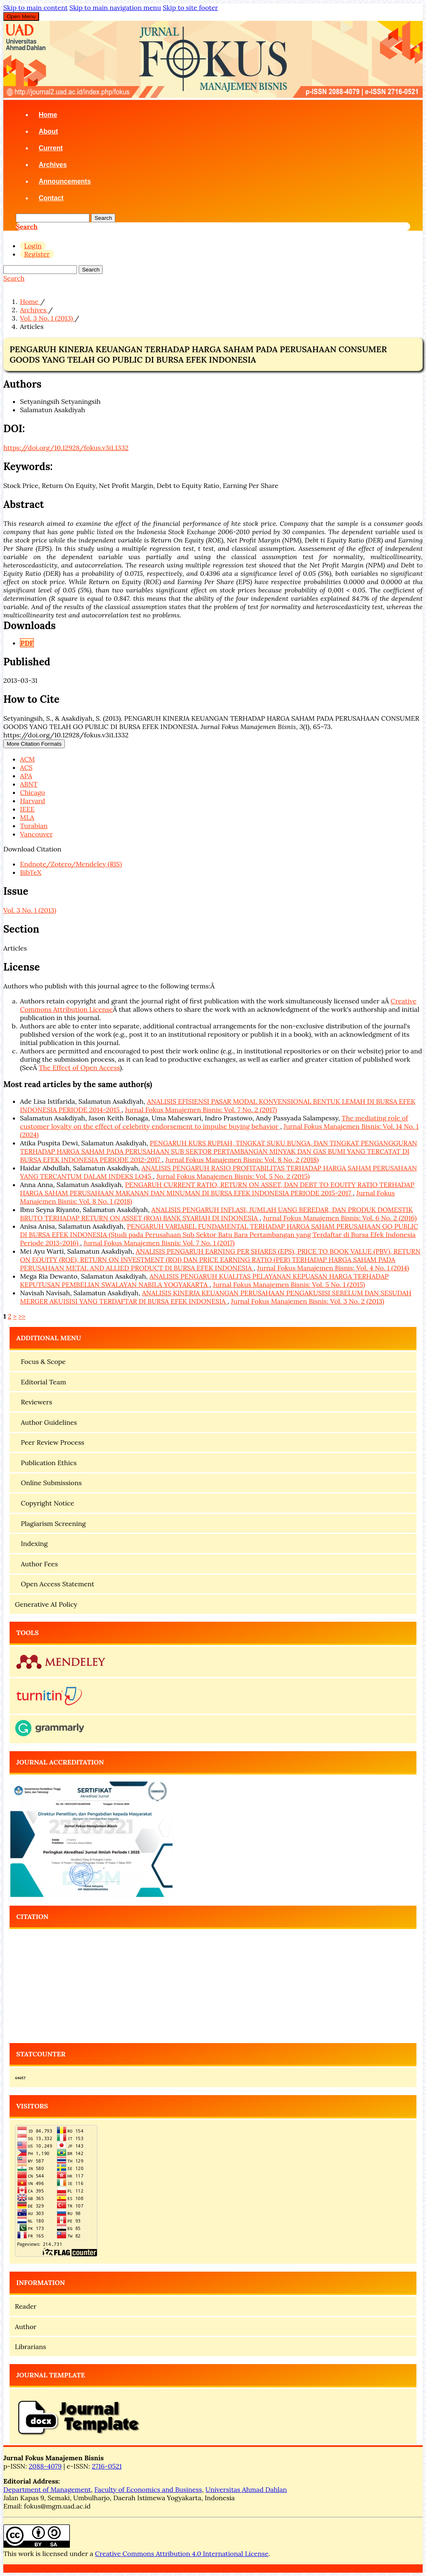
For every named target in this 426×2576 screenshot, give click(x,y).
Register (37, 254)
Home (48, 114)
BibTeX (30, 872)
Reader (26, 2306)
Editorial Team (40, 1382)
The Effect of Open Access (79, 1067)
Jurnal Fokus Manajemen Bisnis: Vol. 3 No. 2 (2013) (307, 1301)
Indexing (31, 1543)
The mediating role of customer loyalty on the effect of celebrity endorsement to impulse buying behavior (214, 1122)
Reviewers (33, 1402)
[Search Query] (52, 218)
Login (33, 245)
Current (51, 148)
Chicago (32, 792)
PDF (26, 643)
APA (26, 776)
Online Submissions (48, 1482)
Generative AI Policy (46, 1604)
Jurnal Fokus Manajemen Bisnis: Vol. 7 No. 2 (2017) (201, 1109)
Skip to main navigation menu (115, 7)
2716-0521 (107, 2466)
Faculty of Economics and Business (148, 2489)
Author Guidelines (46, 1422)
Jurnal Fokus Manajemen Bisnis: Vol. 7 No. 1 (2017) (159, 1243)
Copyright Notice (44, 1503)
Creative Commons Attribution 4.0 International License (181, 2553)
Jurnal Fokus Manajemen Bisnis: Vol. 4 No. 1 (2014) (333, 1268)
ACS (26, 767)
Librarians (30, 2346)
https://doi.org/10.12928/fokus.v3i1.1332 (66, 447)
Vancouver (36, 834)
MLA (27, 817)
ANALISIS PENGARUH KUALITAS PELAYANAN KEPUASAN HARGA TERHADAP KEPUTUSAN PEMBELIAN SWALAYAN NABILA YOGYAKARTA (204, 1280)
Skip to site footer (190, 7)
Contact (51, 198)
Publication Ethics (46, 1462)
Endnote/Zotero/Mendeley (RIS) (71, 864)
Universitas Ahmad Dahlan (246, 2489)
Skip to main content (35, 7)
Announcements (65, 181)
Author (26, 2326)
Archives (53, 164)
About (48, 131)
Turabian (33, 825)
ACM (27, 759)
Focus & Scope (40, 1361)
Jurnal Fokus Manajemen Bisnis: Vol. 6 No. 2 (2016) (339, 1218)
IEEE (27, 809)
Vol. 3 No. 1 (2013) (47, 318)
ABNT (28, 784)
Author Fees (36, 1564)
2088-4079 (45, 2466)
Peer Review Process (49, 1442)
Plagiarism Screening (50, 1523)
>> (21, 1316)
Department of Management (47, 2489)
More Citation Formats (34, 744)
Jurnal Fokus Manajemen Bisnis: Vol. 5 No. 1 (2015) (289, 1284)
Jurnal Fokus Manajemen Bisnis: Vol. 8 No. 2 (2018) (242, 1159)
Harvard (32, 800)
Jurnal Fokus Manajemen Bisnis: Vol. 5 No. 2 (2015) (233, 1176)
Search (103, 218)
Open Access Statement (54, 1584)
